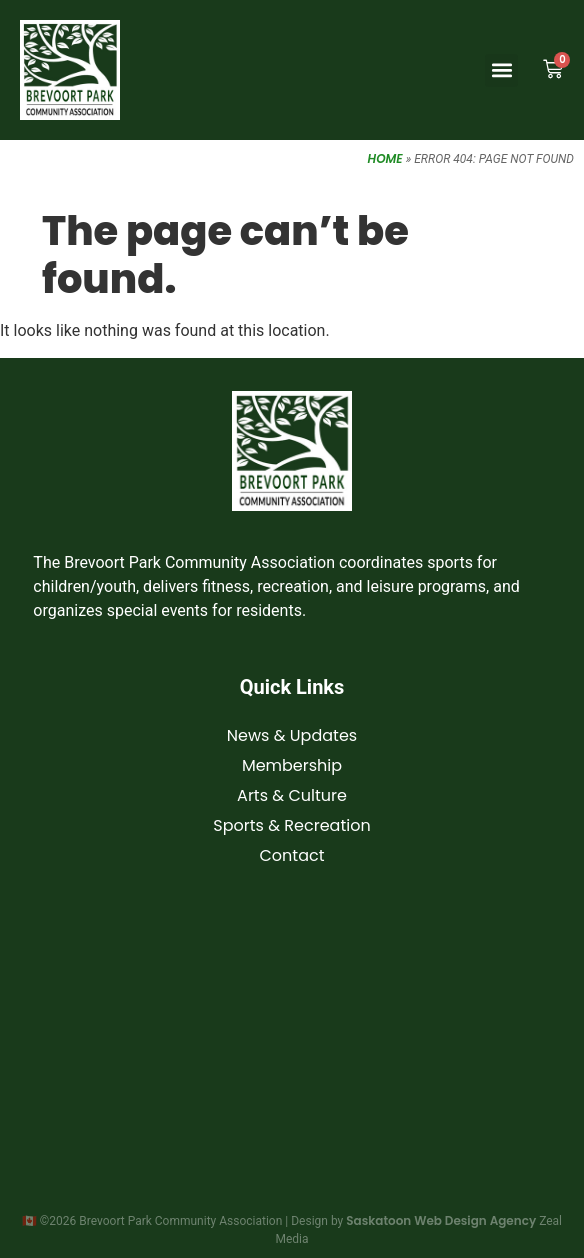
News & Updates (292, 735)
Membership (292, 765)
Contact (291, 855)
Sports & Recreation (291, 825)
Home (385, 158)
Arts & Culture (292, 795)
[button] (501, 70)
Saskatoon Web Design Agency (441, 1220)
